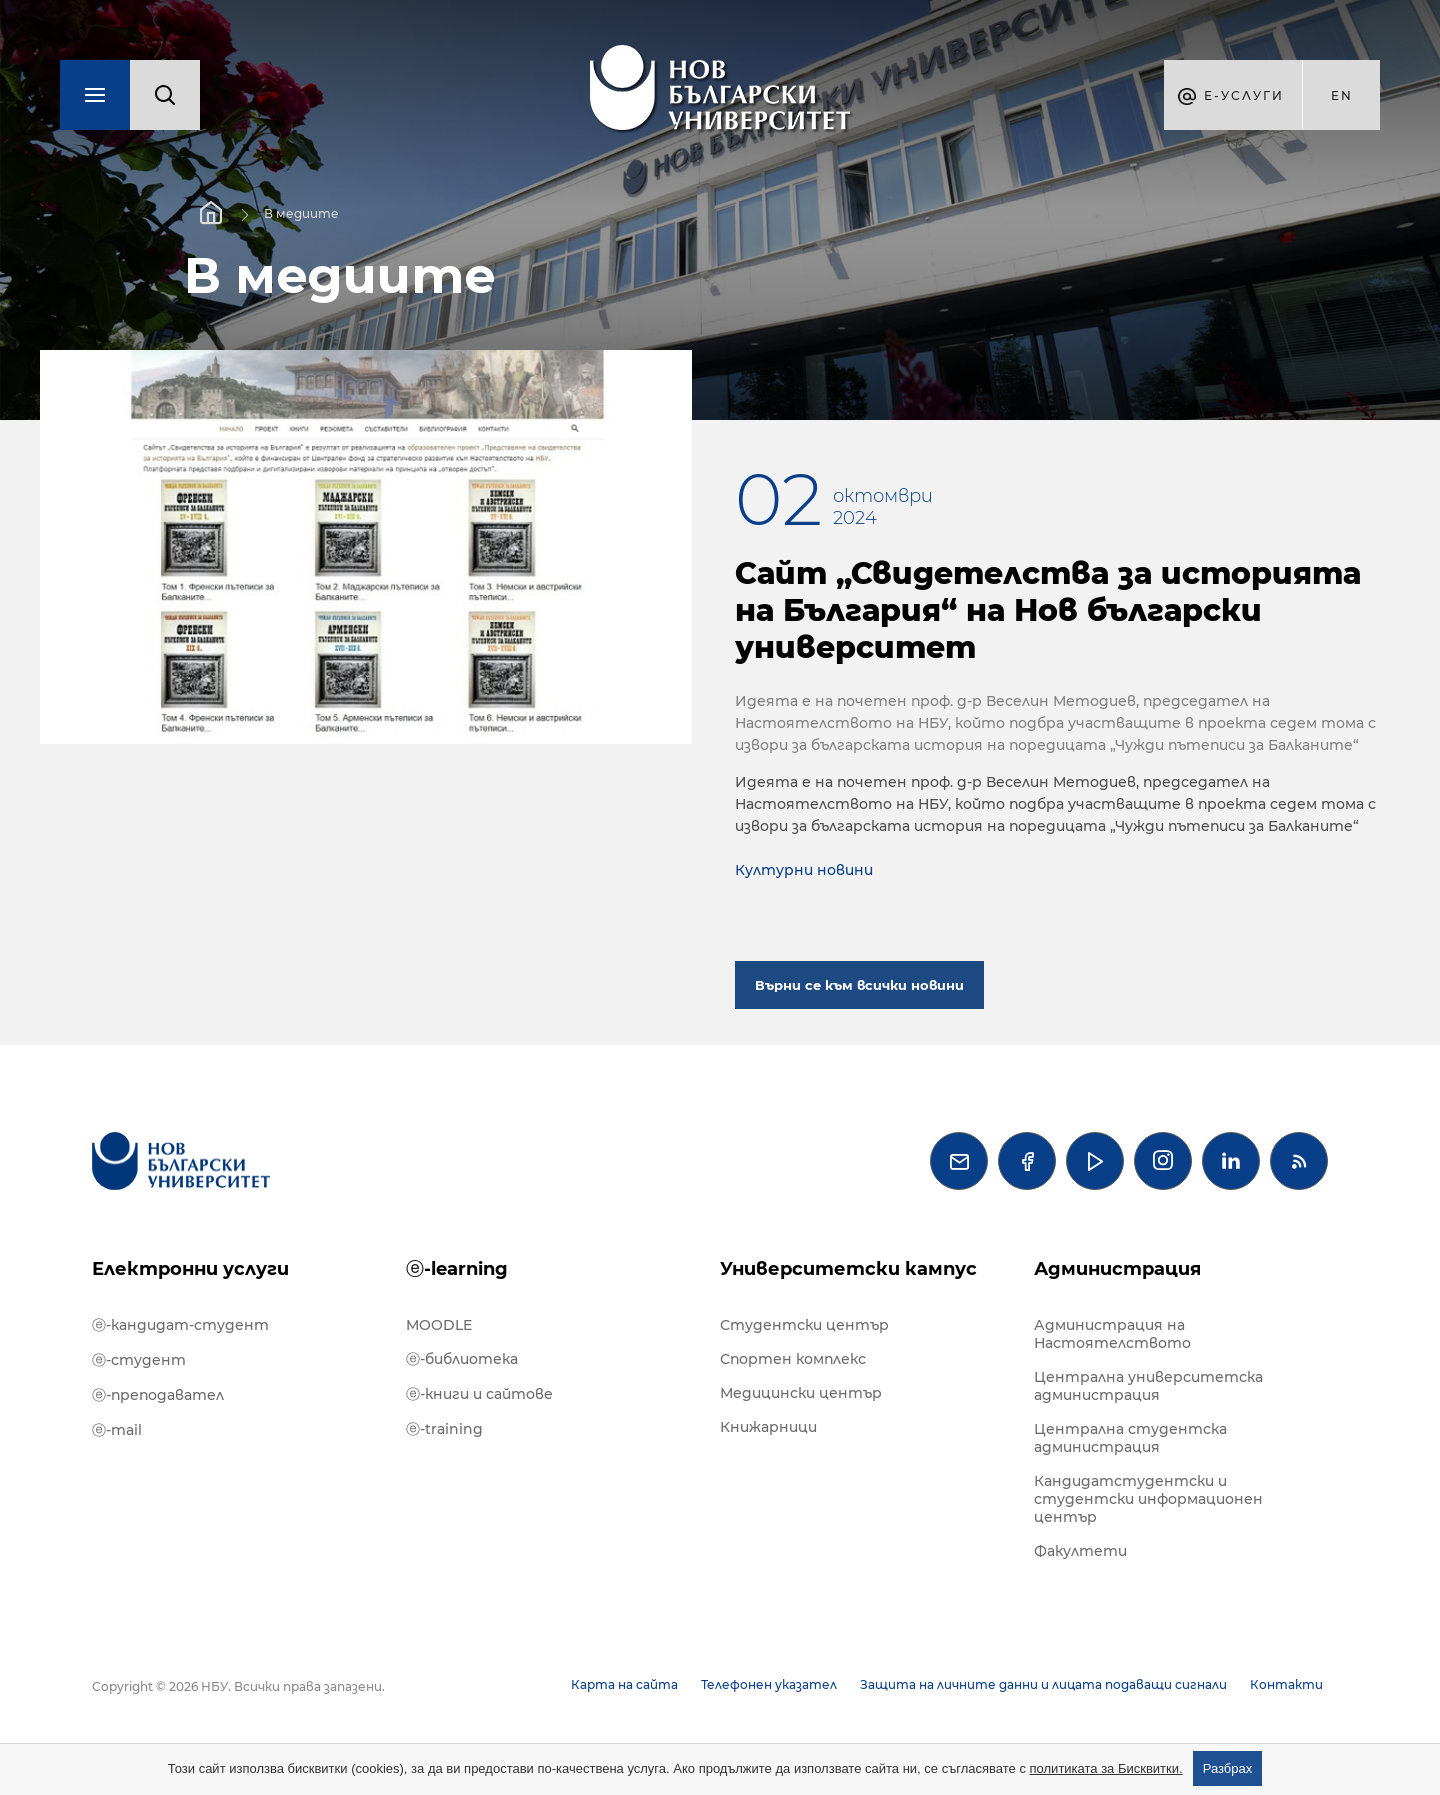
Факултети (1080, 1551)
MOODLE (439, 1325)
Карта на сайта (624, 1684)
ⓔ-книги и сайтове (479, 1394)
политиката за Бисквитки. (1106, 1768)
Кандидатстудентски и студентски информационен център (1148, 1499)
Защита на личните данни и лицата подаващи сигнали (1043, 1684)
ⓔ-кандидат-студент (180, 1325)
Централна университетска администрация (1148, 1386)
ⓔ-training (444, 1429)
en (1342, 95)
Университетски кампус (848, 1269)
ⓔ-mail (117, 1430)
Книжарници (768, 1427)
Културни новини (804, 870)
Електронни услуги (190, 1269)
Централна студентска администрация (1130, 1438)
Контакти (1286, 1684)
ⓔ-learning (457, 1269)
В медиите (301, 213)
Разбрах (1228, 1768)
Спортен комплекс (793, 1359)
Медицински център (801, 1393)
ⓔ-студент (139, 1360)
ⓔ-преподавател (158, 1395)
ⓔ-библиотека (462, 1359)
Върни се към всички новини (859, 985)
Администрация (1117, 1269)
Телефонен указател (769, 1684)
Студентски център (804, 1325)
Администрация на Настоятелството (1112, 1334)
